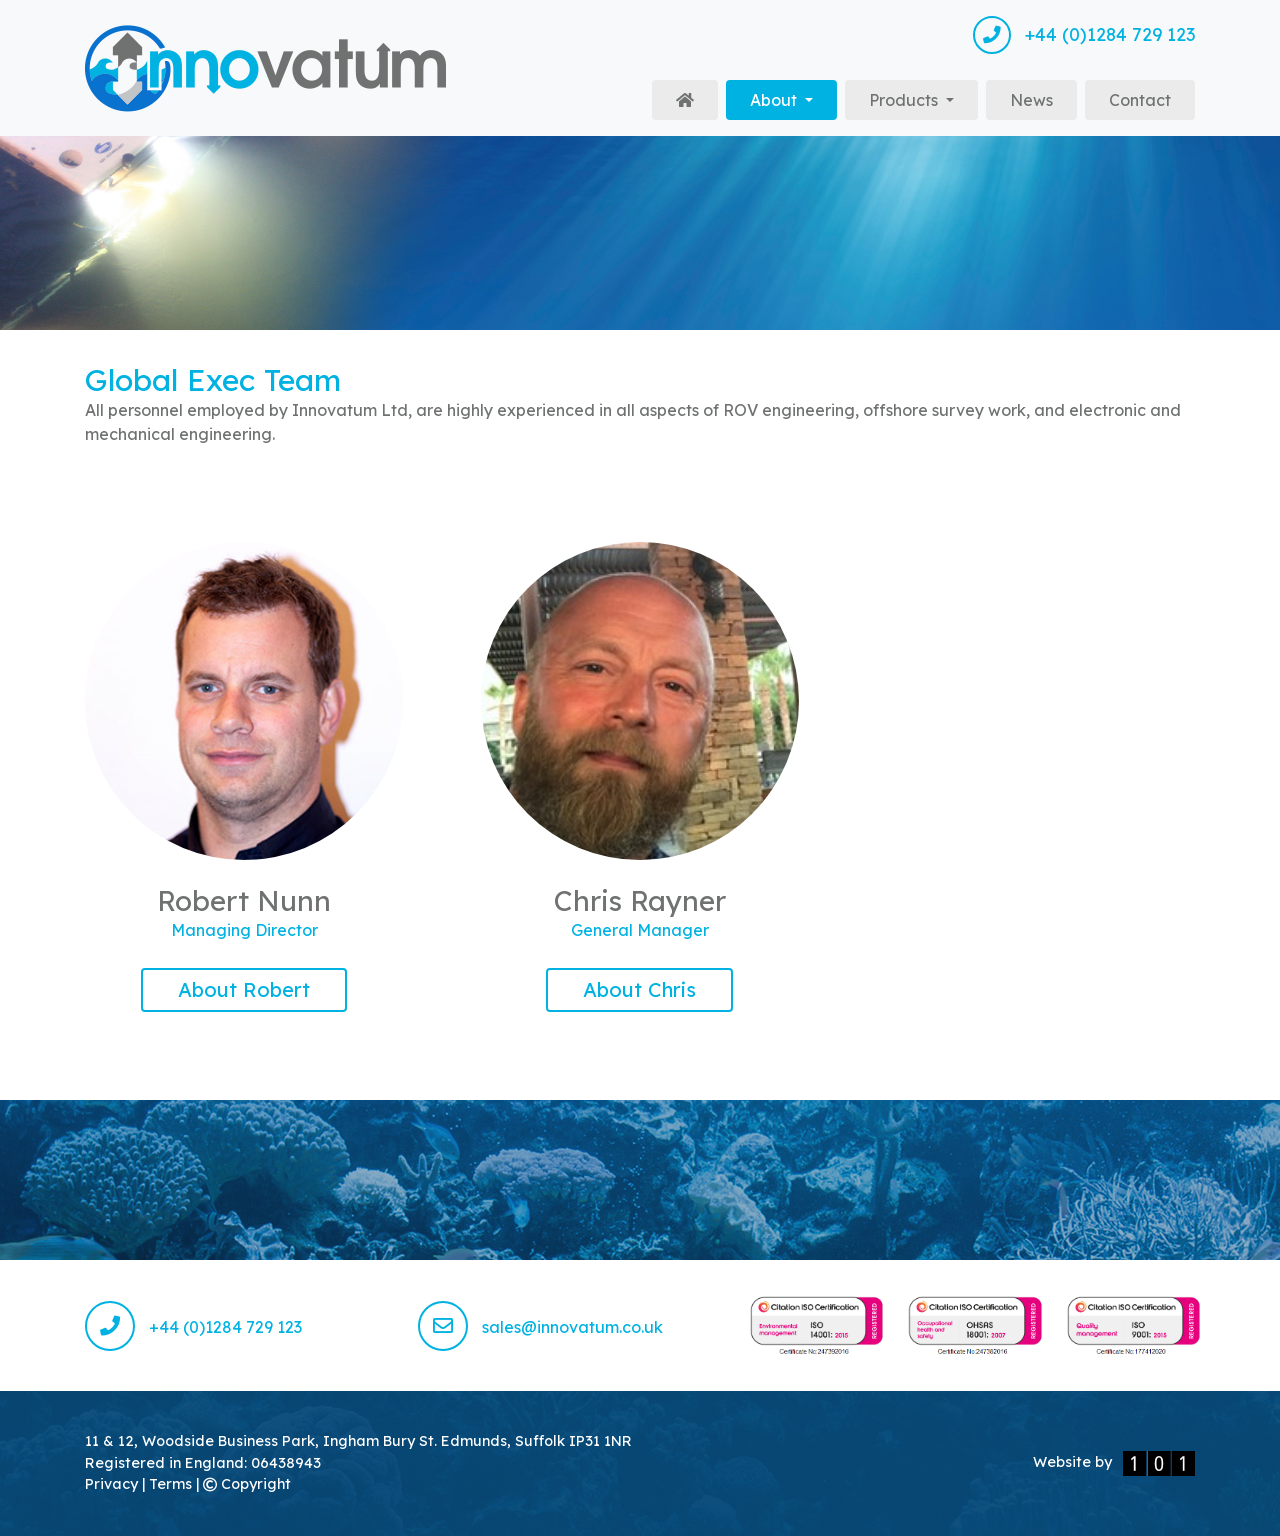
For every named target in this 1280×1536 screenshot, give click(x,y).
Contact (1140, 100)
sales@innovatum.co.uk (540, 1327)
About (793, 98)
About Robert (244, 989)
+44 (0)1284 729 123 (1084, 35)
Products (905, 100)
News (1031, 100)
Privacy (113, 1484)
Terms (172, 1484)
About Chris (639, 989)
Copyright (247, 1484)
